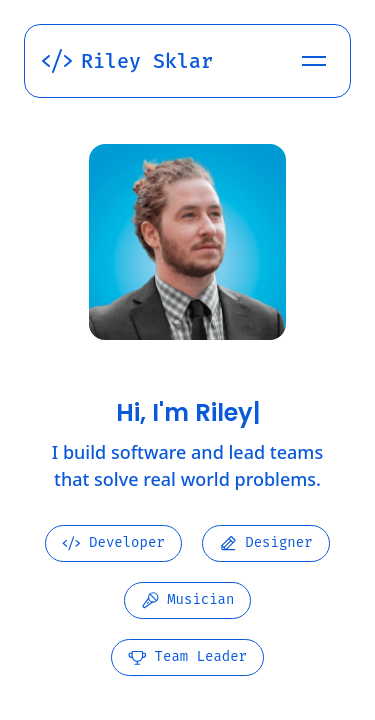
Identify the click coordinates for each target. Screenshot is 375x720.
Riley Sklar (127, 61)
